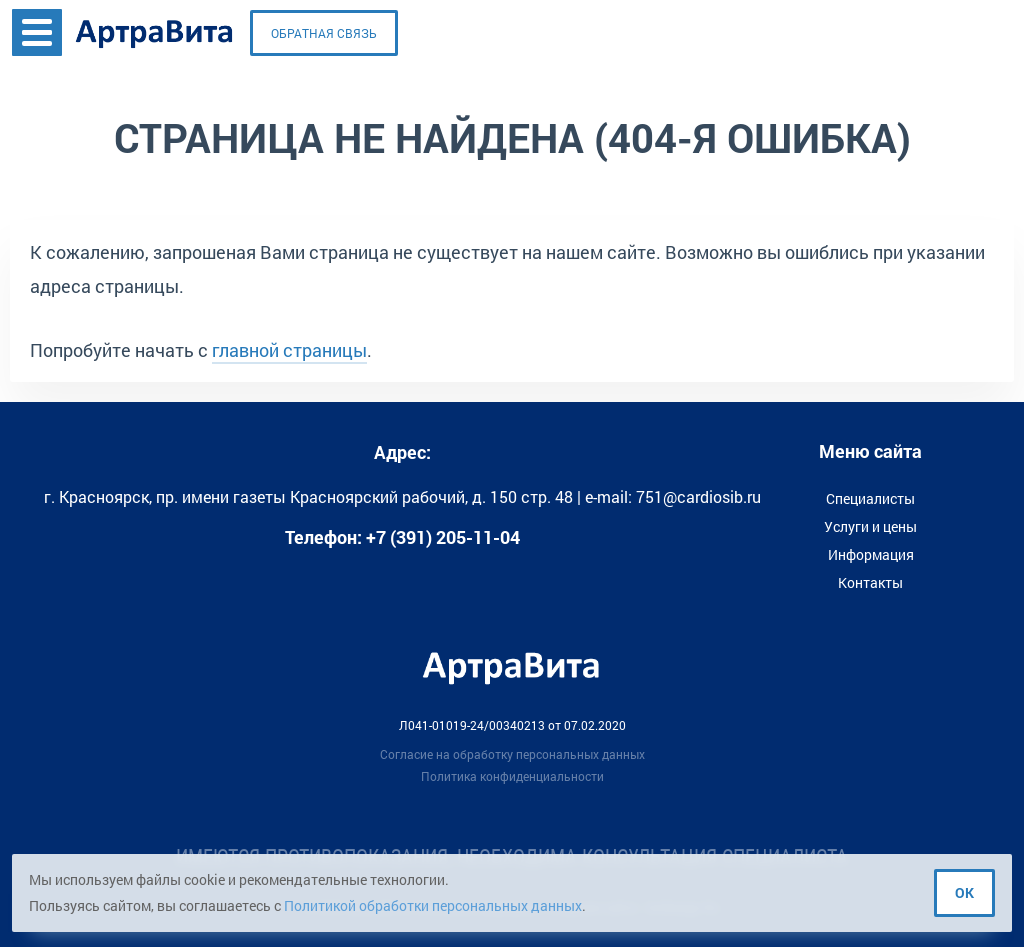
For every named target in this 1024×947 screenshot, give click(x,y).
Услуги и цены (870, 526)
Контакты (870, 582)
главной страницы (289, 350)
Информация (871, 554)
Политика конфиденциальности (512, 776)
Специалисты (870, 498)
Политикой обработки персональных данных (433, 905)
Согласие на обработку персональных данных (512, 754)
